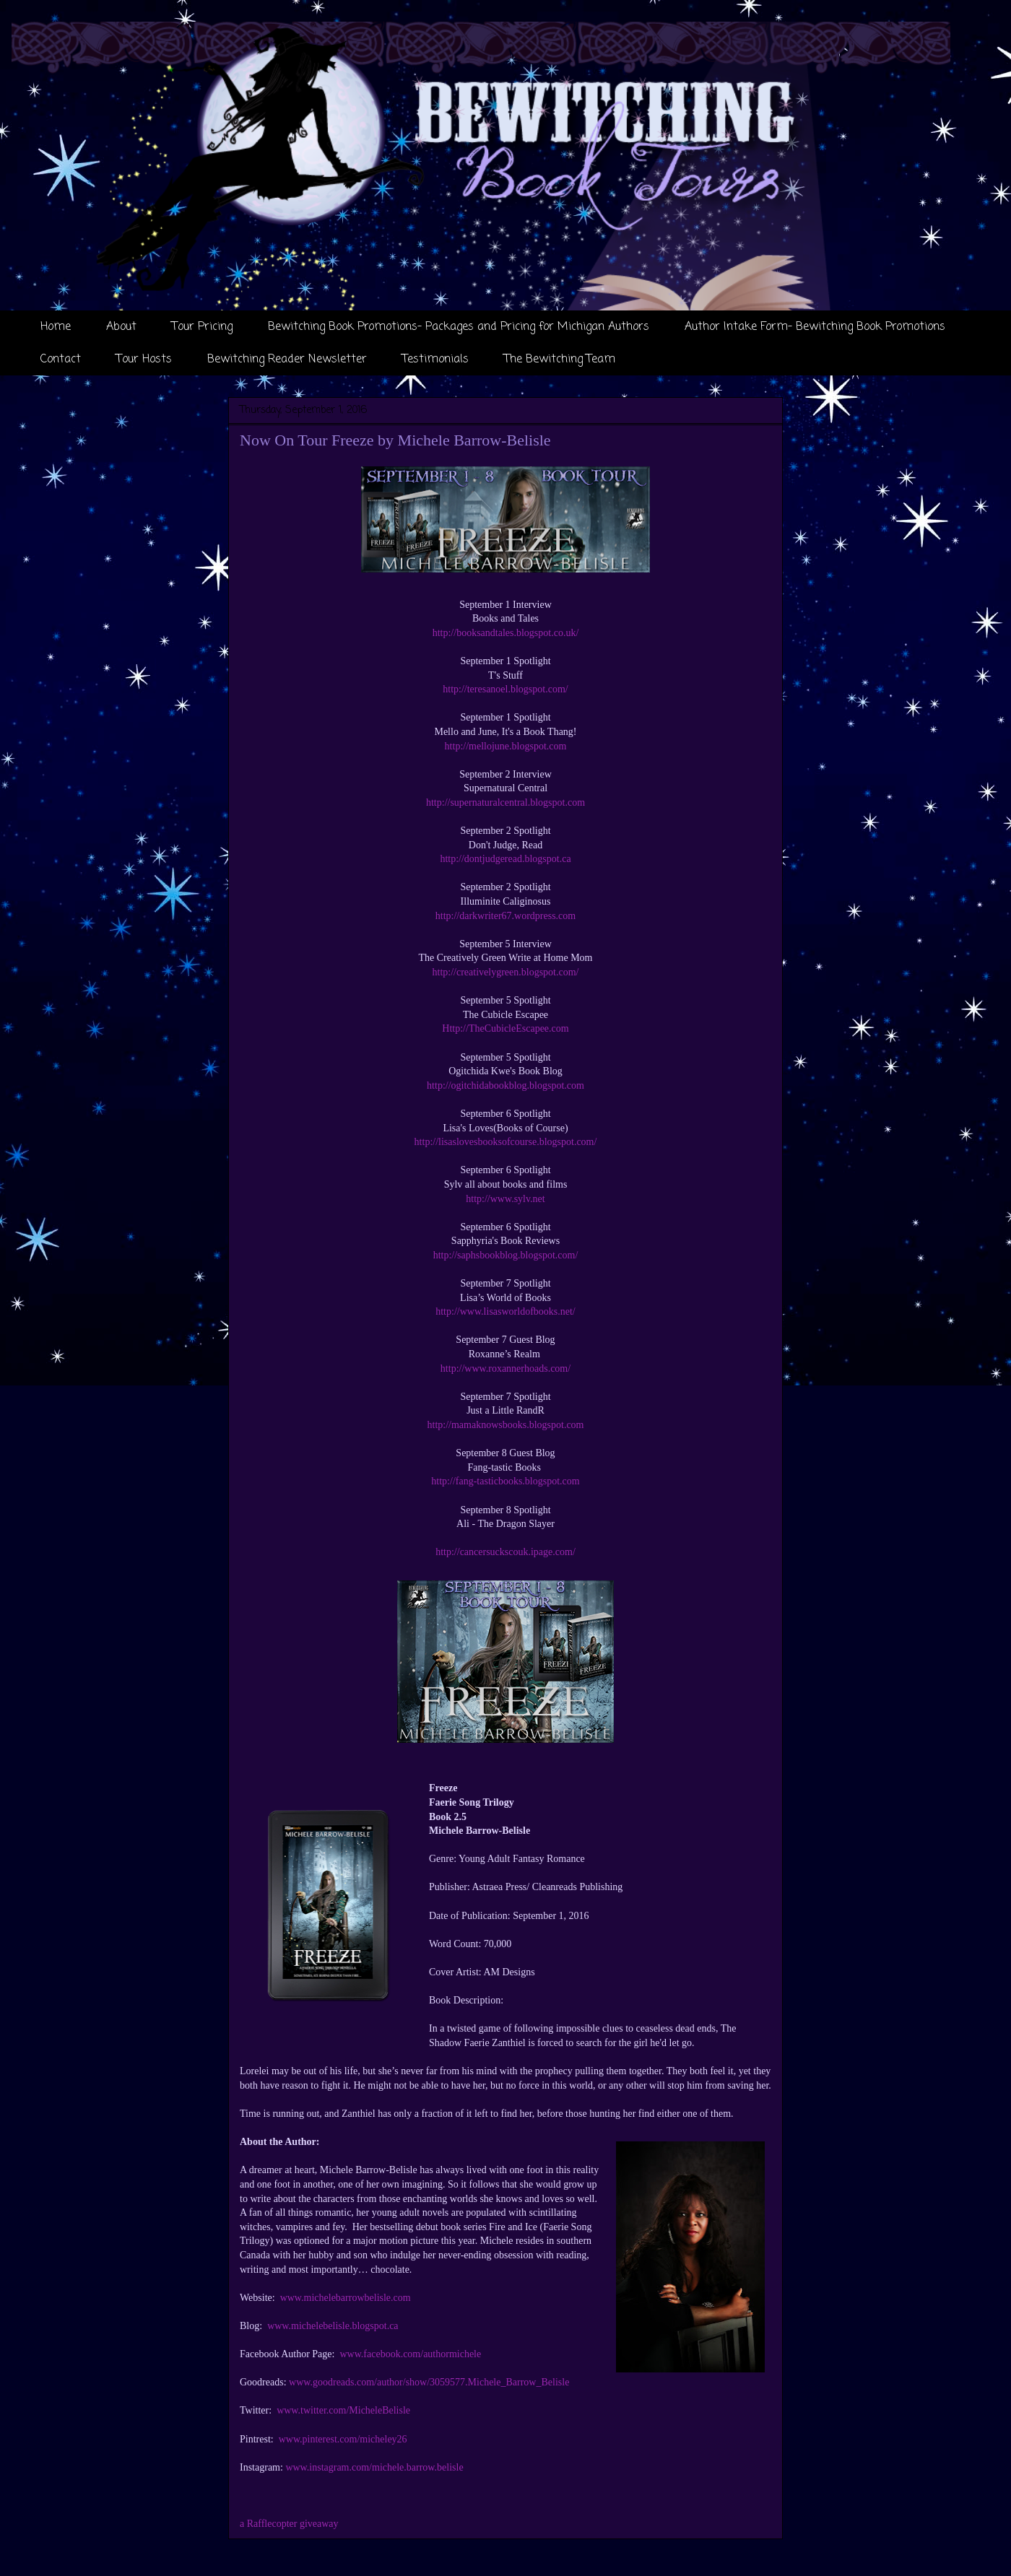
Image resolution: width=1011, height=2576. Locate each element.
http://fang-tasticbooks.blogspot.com (505, 1481)
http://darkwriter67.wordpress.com (505, 915)
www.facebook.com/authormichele (410, 2354)
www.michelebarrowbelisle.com (345, 2297)
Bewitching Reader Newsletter (287, 359)
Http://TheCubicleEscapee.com (505, 1028)
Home (55, 327)
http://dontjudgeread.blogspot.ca (505, 858)
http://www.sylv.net (505, 1198)
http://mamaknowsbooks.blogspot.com (506, 1424)
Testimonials (435, 359)
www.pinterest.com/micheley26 (343, 2439)
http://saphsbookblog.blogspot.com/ (505, 1255)
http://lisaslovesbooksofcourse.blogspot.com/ (506, 1141)
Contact (60, 359)
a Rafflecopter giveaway (289, 2523)
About (121, 327)
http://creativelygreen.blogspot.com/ (506, 972)
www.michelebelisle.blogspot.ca (332, 2325)
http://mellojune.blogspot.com (506, 746)
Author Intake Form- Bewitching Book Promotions (815, 327)
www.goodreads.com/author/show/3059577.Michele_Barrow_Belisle (429, 2382)
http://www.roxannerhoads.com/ (505, 1368)
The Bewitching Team (559, 359)
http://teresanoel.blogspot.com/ (505, 689)
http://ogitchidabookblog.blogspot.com (505, 1085)
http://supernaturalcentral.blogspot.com (505, 802)
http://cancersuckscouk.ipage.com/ (505, 1551)
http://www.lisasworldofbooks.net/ (505, 1311)
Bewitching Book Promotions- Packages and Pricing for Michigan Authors (458, 327)
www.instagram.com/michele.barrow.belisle (374, 2467)
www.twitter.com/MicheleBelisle (343, 2410)
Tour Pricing (202, 327)
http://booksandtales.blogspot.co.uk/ (506, 632)
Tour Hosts (144, 359)
